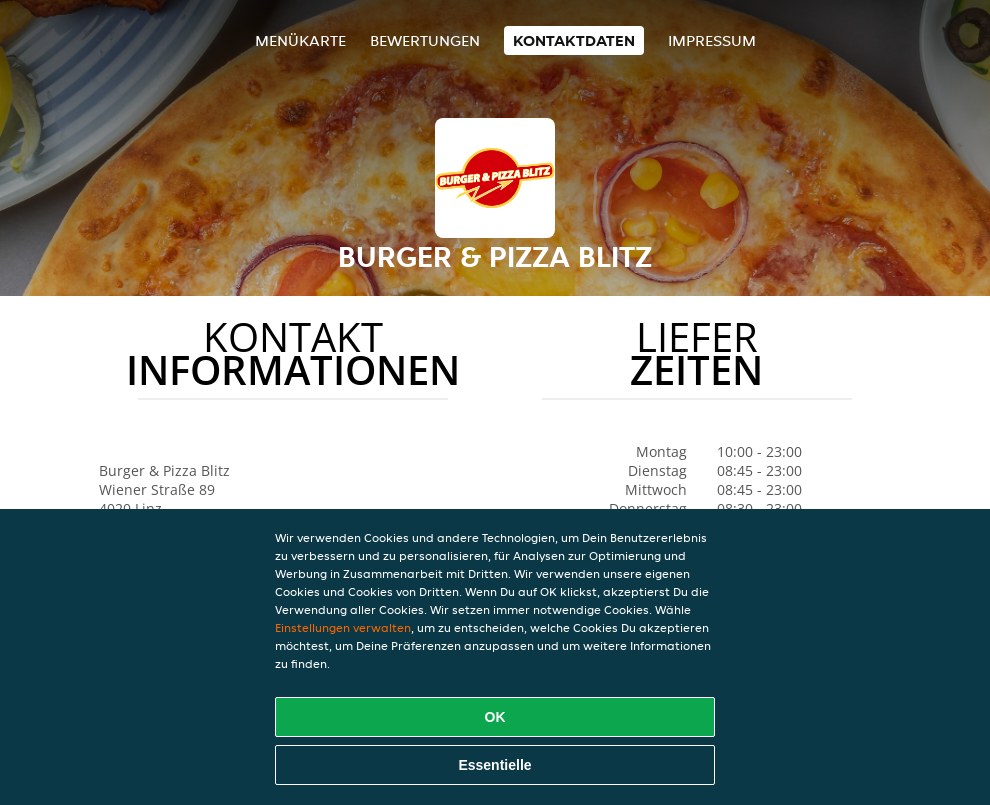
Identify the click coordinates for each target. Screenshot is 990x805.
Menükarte (300, 40)
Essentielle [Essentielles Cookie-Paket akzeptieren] (494, 765)
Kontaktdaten (574, 40)
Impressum (712, 40)
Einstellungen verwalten (343, 627)
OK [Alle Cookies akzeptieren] (495, 717)
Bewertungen (425, 40)
